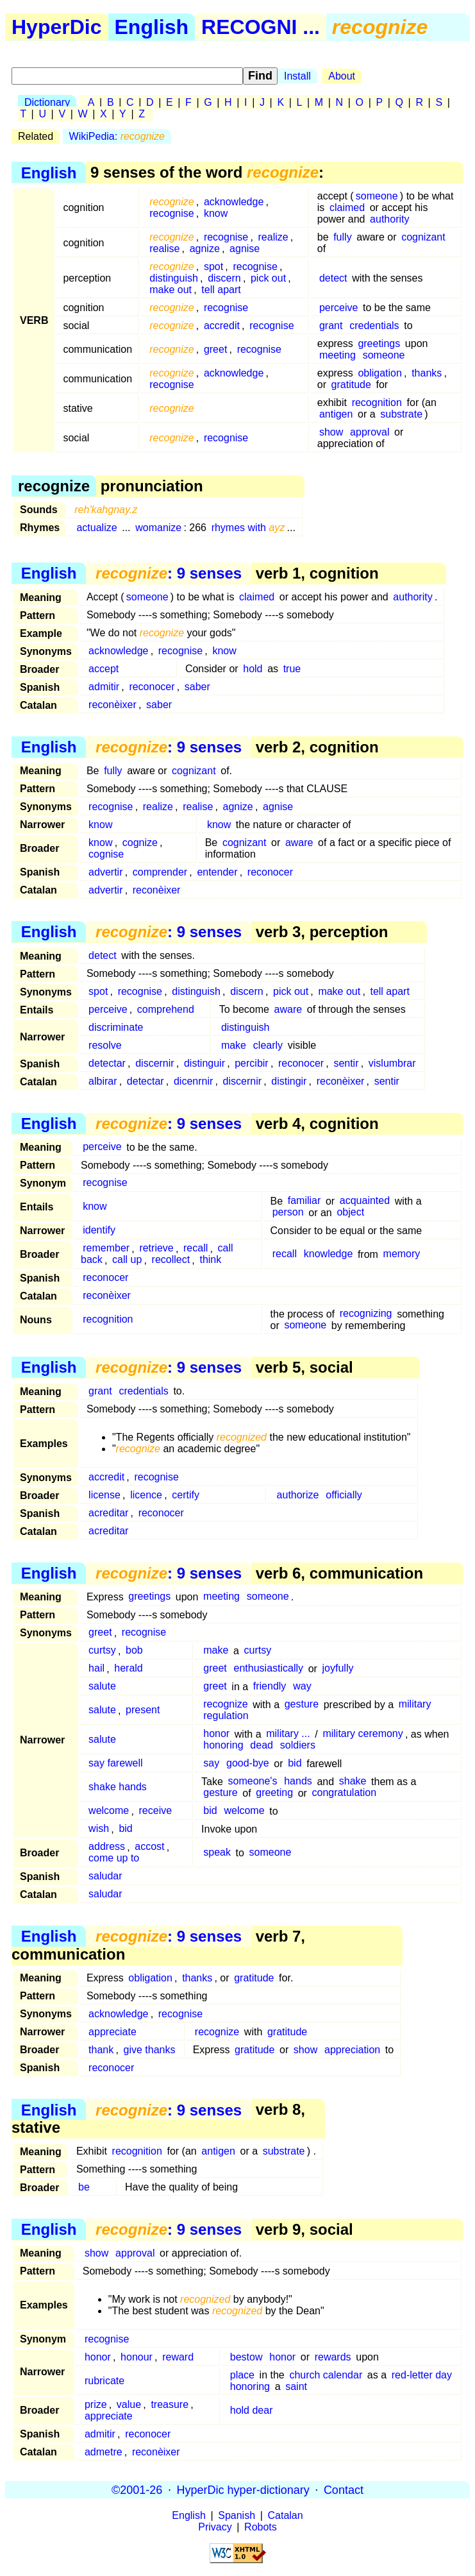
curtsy (102, 1650)
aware (299, 842)
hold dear (251, 2410)
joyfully (338, 1668)
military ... (288, 1734)
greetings (379, 343)
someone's (253, 1781)
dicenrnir (193, 1081)
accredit (222, 325)
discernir (154, 1063)
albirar (102, 1081)
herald (128, 1668)
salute (102, 1686)
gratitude (351, 384)
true (292, 668)
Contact (343, 2489)
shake (353, 1781)
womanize (158, 527)
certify (185, 1494)
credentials (374, 325)
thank (100, 2049)
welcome (108, 1811)
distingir (288, 1081)
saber (197, 686)
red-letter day (422, 2374)
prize (96, 2404)
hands (298, 1781)
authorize (298, 1494)
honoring (223, 1745)
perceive (338, 307)
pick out (268, 278)
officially (344, 1494)
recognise (171, 213)
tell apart (220, 289)
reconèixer (112, 704)
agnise (244, 248)
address (106, 1847)
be (84, 2187)
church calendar (325, 2374)
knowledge (328, 1254)
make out (170, 289)
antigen (336, 414)
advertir (105, 872)
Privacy (214, 2526)
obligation (380, 373)
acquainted (365, 1201)
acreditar (108, 1512)
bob (134, 1650)
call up (127, 1260)
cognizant (423, 237)
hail (96, 1668)
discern (224, 278)
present (143, 1710)
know (216, 213)
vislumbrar (392, 1063)
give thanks (150, 2049)
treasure (169, 2404)
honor (216, 1734)
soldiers (297, 1745)
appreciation (352, 2049)
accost (149, 1847)
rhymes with (248, 527)
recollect (171, 1260)
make (233, 1045)
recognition (377, 402)
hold (252, 668)
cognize (140, 842)
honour (137, 2356)
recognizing (366, 1314)
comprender (160, 872)
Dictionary (47, 102)
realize (273, 237)
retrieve (156, 1248)
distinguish (173, 278)
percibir (251, 1063)
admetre (103, 2451)
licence (146, 1494)
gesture (302, 1704)
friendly (270, 1686)
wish (98, 1829)
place (242, 2374)
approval (369, 432)
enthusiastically (269, 1668)
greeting (274, 1793)
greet (215, 349)
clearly (268, 1045)
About (341, 76)
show (331, 432)
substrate (401, 414)
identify (99, 1230)
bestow (246, 2356)
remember (106, 1248)
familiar (304, 1201)
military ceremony (362, 1734)
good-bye (247, 1763)
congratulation (344, 1793)
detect (333, 278)
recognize (225, 1704)
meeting (337, 355)
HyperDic (57, 26)
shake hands (117, 1787)
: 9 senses (169, 573)
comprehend (165, 1009)
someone (377, 196)
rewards (333, 2356)
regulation (225, 1716)
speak (217, 1852)
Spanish (236, 2515)
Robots (260, 2526)
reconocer (151, 686)
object (350, 1212)
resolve (105, 1045)
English (152, 26)
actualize (96, 527)
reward (178, 2356)
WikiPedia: (117, 136)
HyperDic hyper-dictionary (243, 2489)
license (104, 1494)
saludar (105, 1876)
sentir (345, 1063)
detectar (107, 1063)
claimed (347, 207)
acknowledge (233, 201)
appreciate (112, 2031)
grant (330, 325)
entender (217, 872)
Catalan (285, 2515)
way (302, 1686)
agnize (205, 248)
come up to (113, 1858)
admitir (103, 686)
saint (296, 2386)
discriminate (115, 1027)
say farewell (115, 1763)
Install (297, 76)
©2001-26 (137, 2489)
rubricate (104, 2380)
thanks (427, 373)
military (415, 1704)
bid (294, 1763)
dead (261, 1745)
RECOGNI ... (260, 26)
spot (213, 266)
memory (402, 1254)
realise (164, 248)
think (210, 1260)
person (288, 1212)
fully (342, 237)
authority (389, 219)
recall (195, 1248)
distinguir (204, 1063)
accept (103, 668)
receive (155, 1811)
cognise (106, 854)
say (211, 1763)
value (129, 2404)
